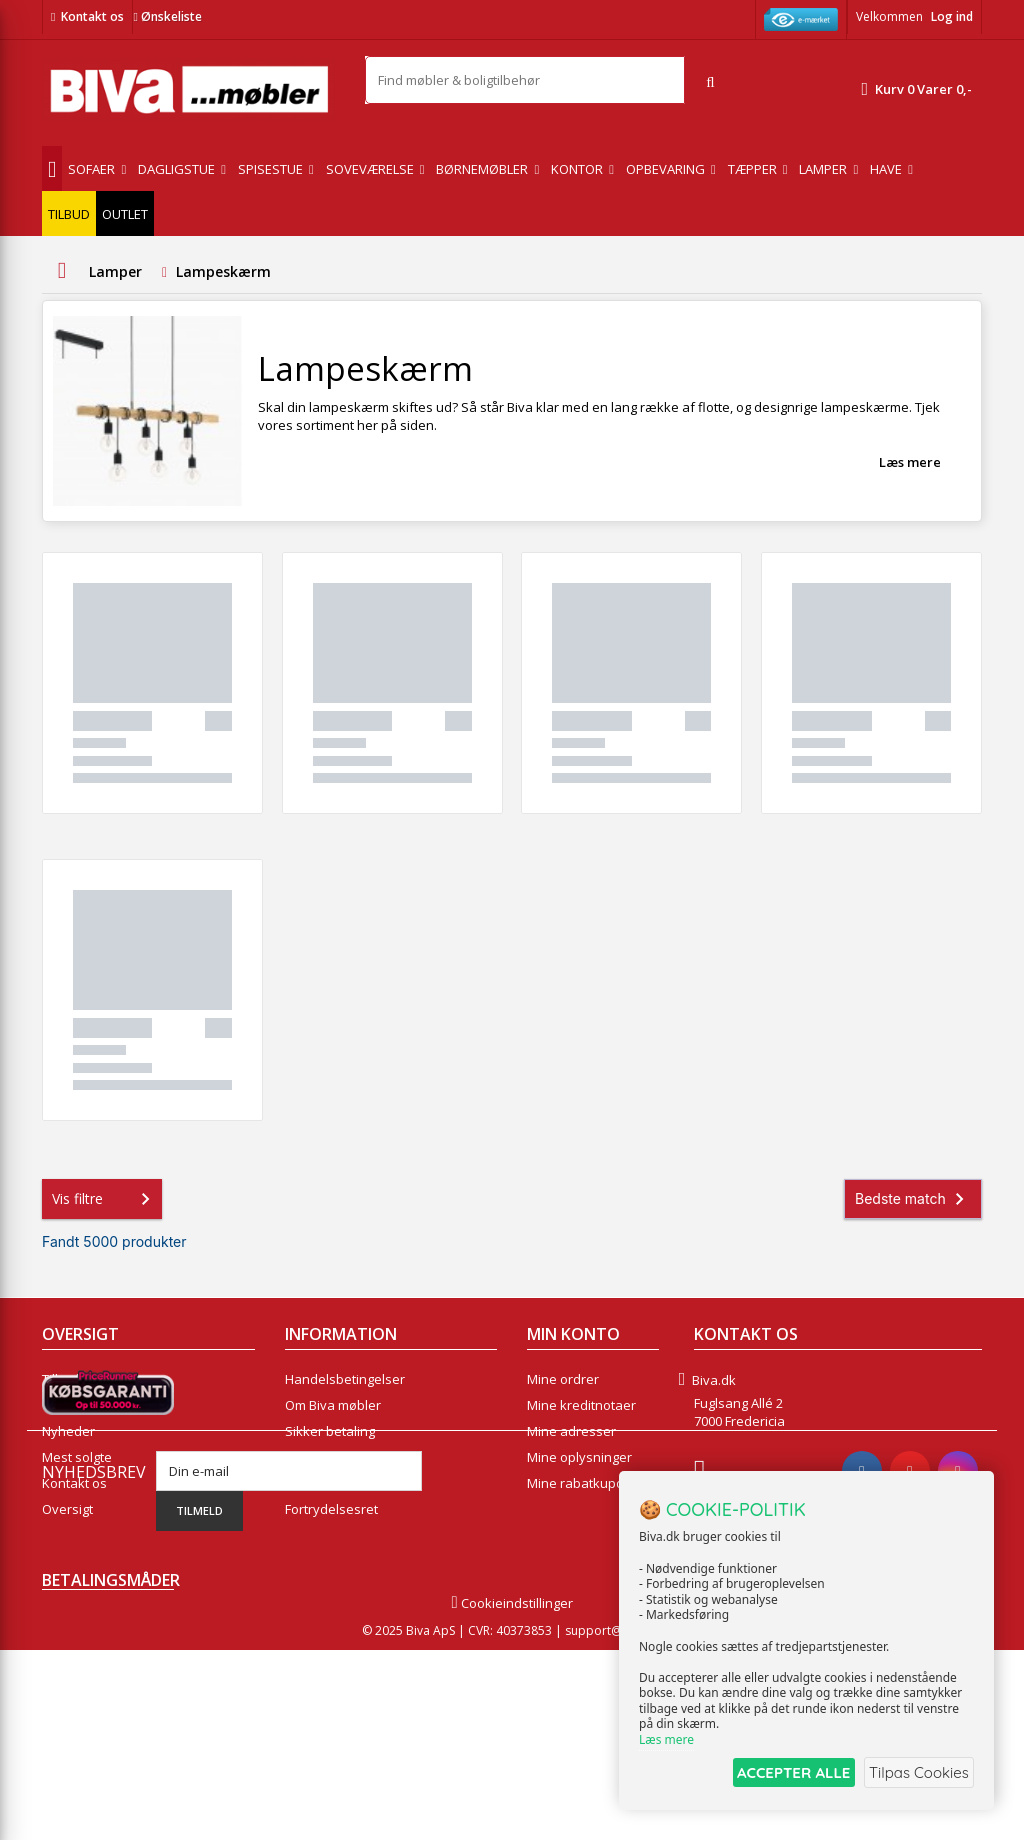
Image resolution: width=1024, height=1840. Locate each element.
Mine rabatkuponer (586, 1483)
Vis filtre (105, 1199)
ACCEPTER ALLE (779, 1773)
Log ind (952, 16)
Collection (71, 1405)
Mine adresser (571, 1431)
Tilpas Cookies (916, 1773)
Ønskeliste (167, 16)
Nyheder (68, 1431)
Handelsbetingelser (345, 1379)
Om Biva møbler (333, 1405)
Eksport (308, 1457)
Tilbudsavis (76, 1379)
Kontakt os (92, 16)
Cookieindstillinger (511, 1793)
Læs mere (910, 462)
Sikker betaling (330, 1431)
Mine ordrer (563, 1379)
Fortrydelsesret (331, 1509)
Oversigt (67, 1509)
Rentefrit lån (322, 1483)
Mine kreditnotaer (581, 1405)
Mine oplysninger (579, 1457)
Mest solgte (77, 1457)
